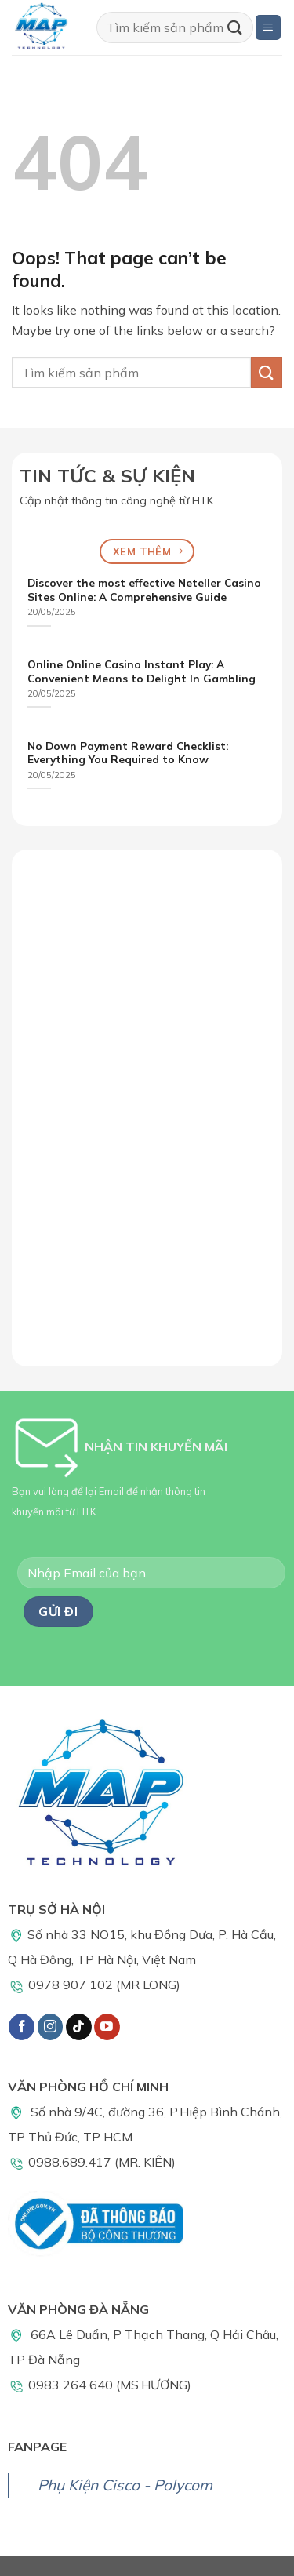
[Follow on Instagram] (51, 2027)
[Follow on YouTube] (107, 2027)
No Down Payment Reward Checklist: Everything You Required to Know (127, 752)
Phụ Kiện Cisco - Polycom (125, 2485)
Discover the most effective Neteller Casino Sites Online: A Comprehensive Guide (144, 589)
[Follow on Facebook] (21, 2027)
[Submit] (235, 27)
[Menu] (268, 28)
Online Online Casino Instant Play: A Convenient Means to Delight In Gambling (141, 671)
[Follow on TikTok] (79, 2027)
